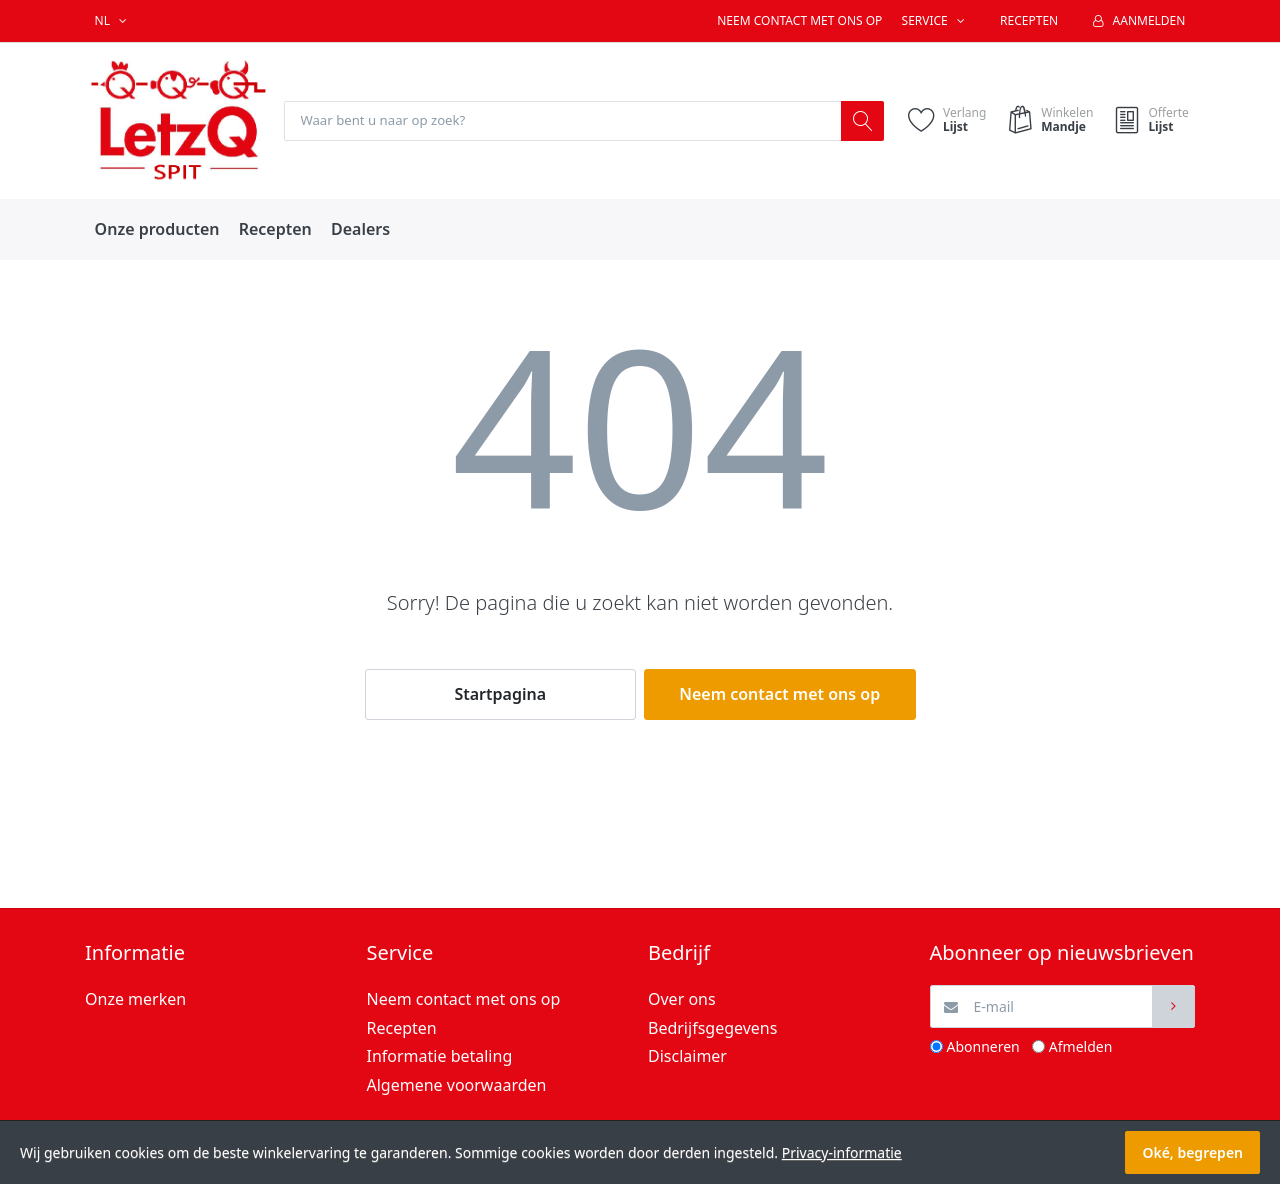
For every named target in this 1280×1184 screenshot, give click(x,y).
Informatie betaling (440, 1057)
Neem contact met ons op (799, 20)
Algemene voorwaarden (457, 1086)
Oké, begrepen (1192, 1152)
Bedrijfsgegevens (712, 1028)
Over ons (682, 1000)
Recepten (1029, 20)
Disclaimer (687, 1057)
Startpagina (500, 695)
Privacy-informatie (842, 1152)
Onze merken (135, 1000)
